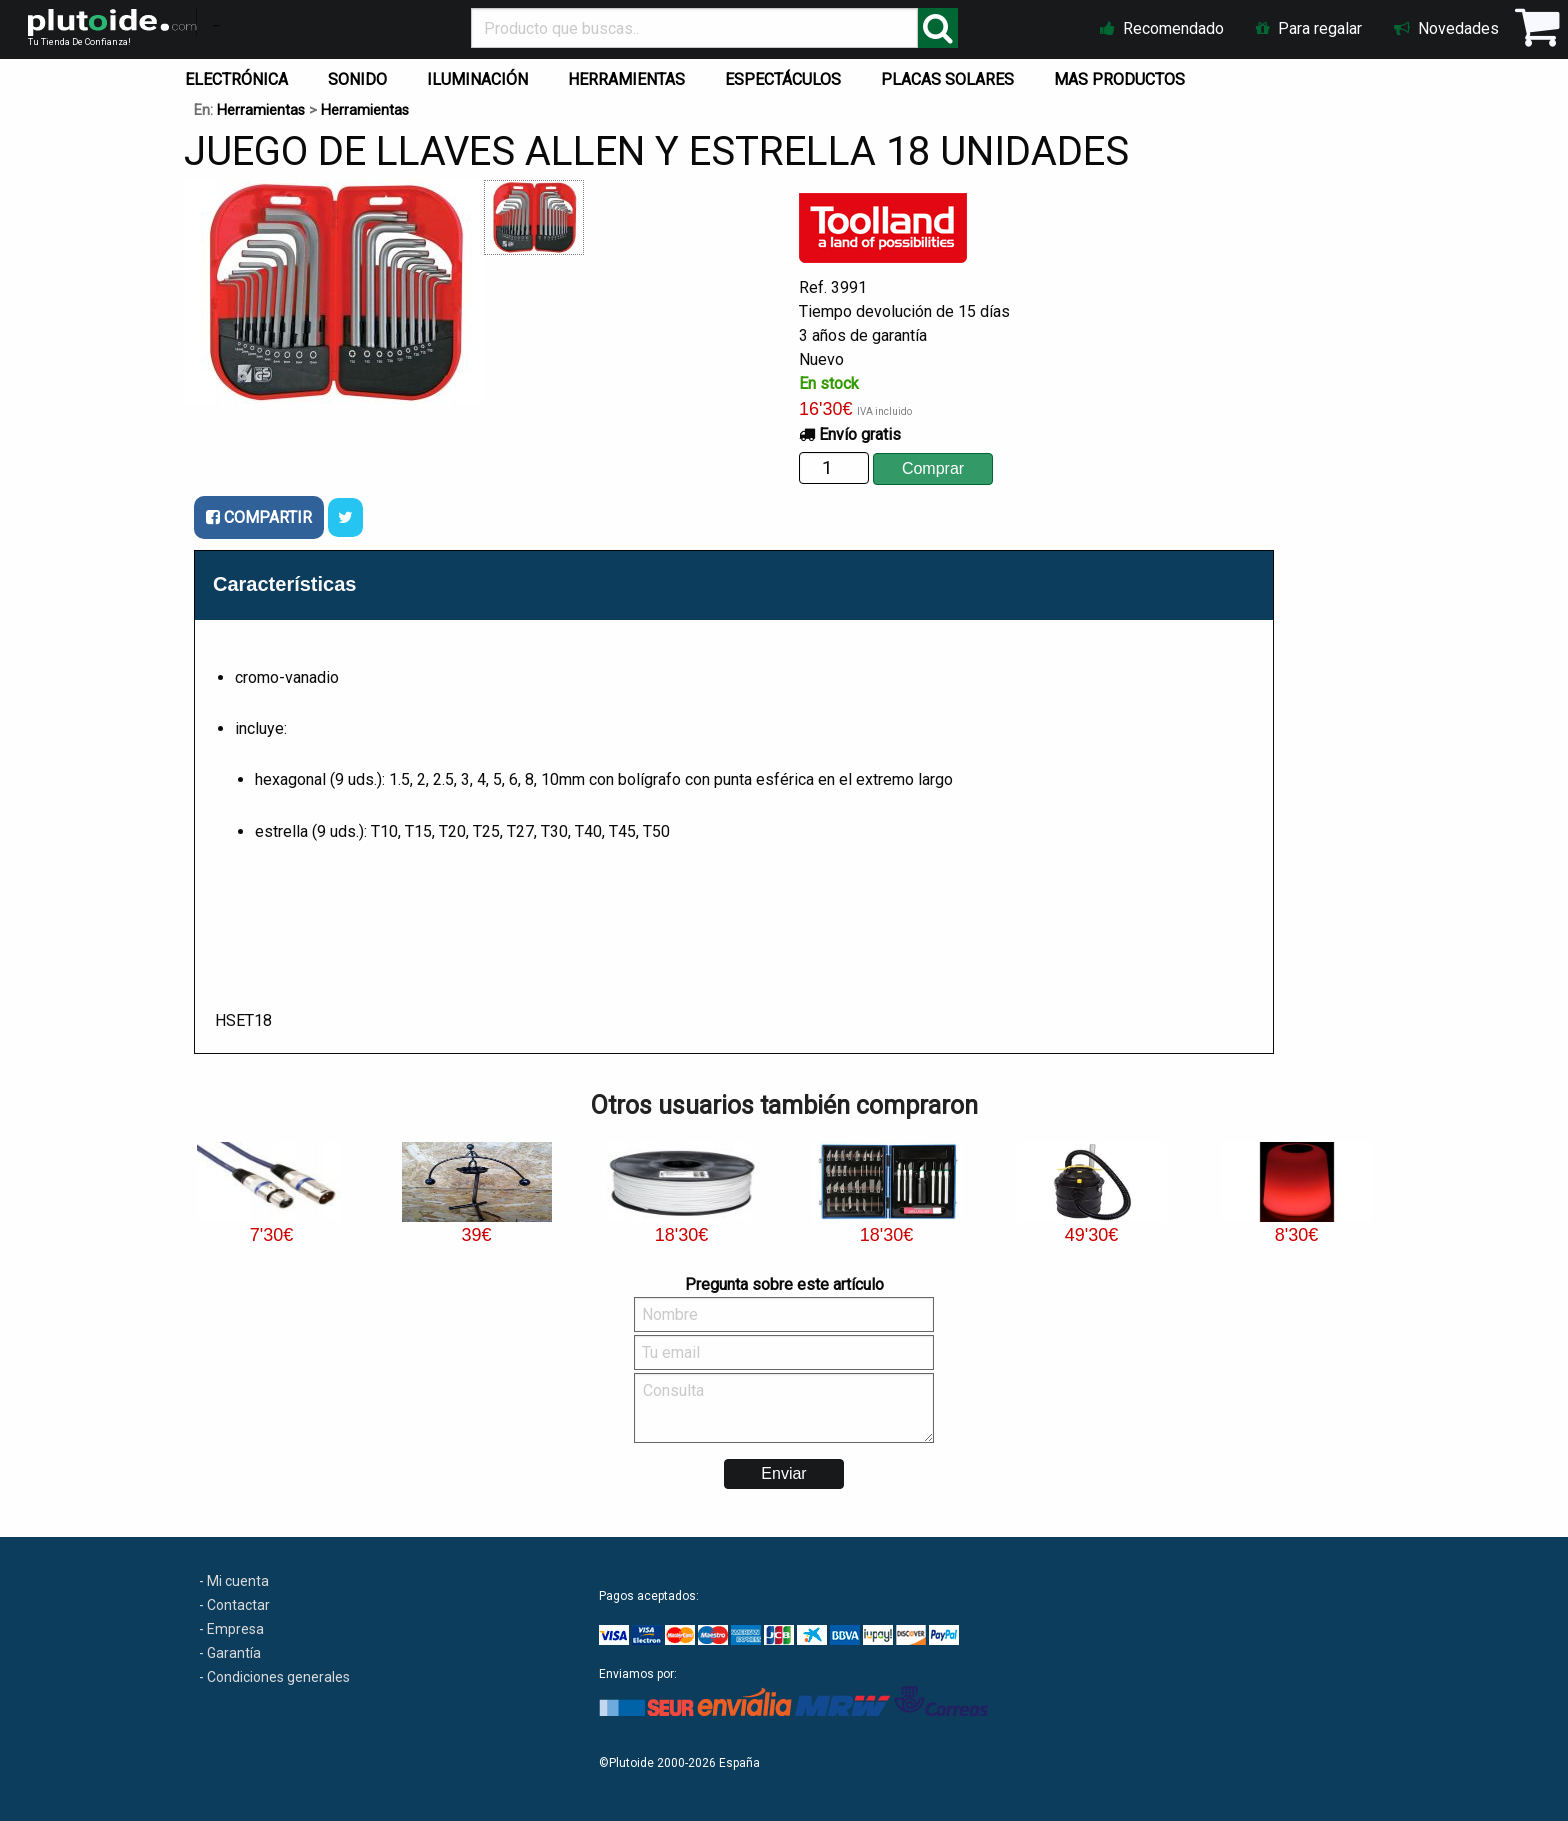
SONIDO (357, 79)
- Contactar (234, 1605)
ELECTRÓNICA (236, 79)
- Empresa (231, 1629)
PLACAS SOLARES (947, 79)
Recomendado (1162, 28)
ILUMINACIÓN (477, 79)
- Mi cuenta (234, 1581)
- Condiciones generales (274, 1677)
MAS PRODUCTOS (1119, 79)
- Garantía (230, 1653)
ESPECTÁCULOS (783, 79)
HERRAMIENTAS (626, 79)
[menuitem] (240, 75)
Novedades (1446, 28)
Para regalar (1309, 28)
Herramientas (261, 110)
